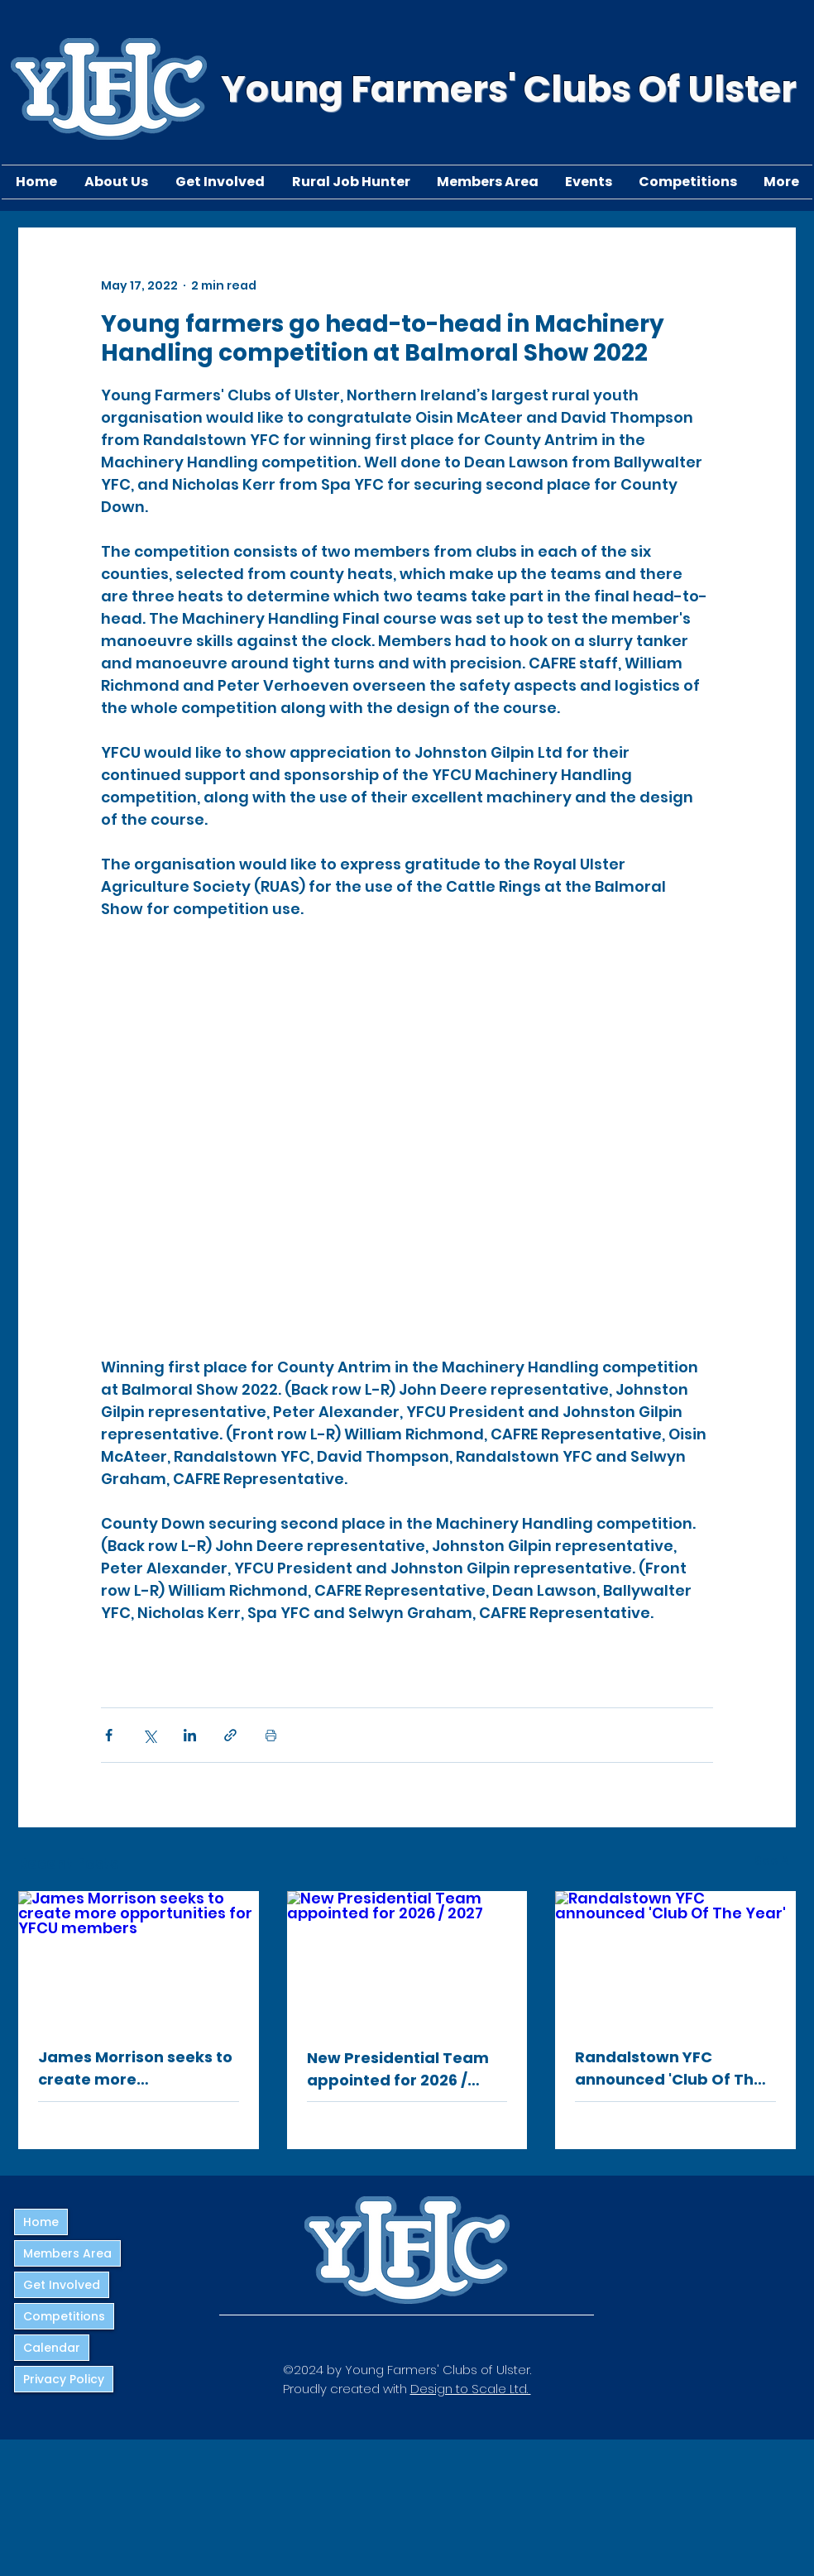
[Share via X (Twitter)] (149, 1735)
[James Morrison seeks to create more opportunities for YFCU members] (138, 1958)
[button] (115, 182)
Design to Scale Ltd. (470, 2388)
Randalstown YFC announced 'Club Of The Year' (669, 2068)
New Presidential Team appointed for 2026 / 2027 (398, 2069)
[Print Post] (271, 1735)
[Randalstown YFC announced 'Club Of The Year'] (675, 1958)
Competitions (64, 2316)
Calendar (51, 2347)
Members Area (67, 2253)
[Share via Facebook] (109, 1735)
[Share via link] (230, 1735)
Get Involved (61, 2285)
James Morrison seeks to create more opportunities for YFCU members (135, 2068)
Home (41, 2222)
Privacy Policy (63, 2379)
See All (775, 1860)
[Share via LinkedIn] (190, 1735)
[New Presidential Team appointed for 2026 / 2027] (407, 1959)
